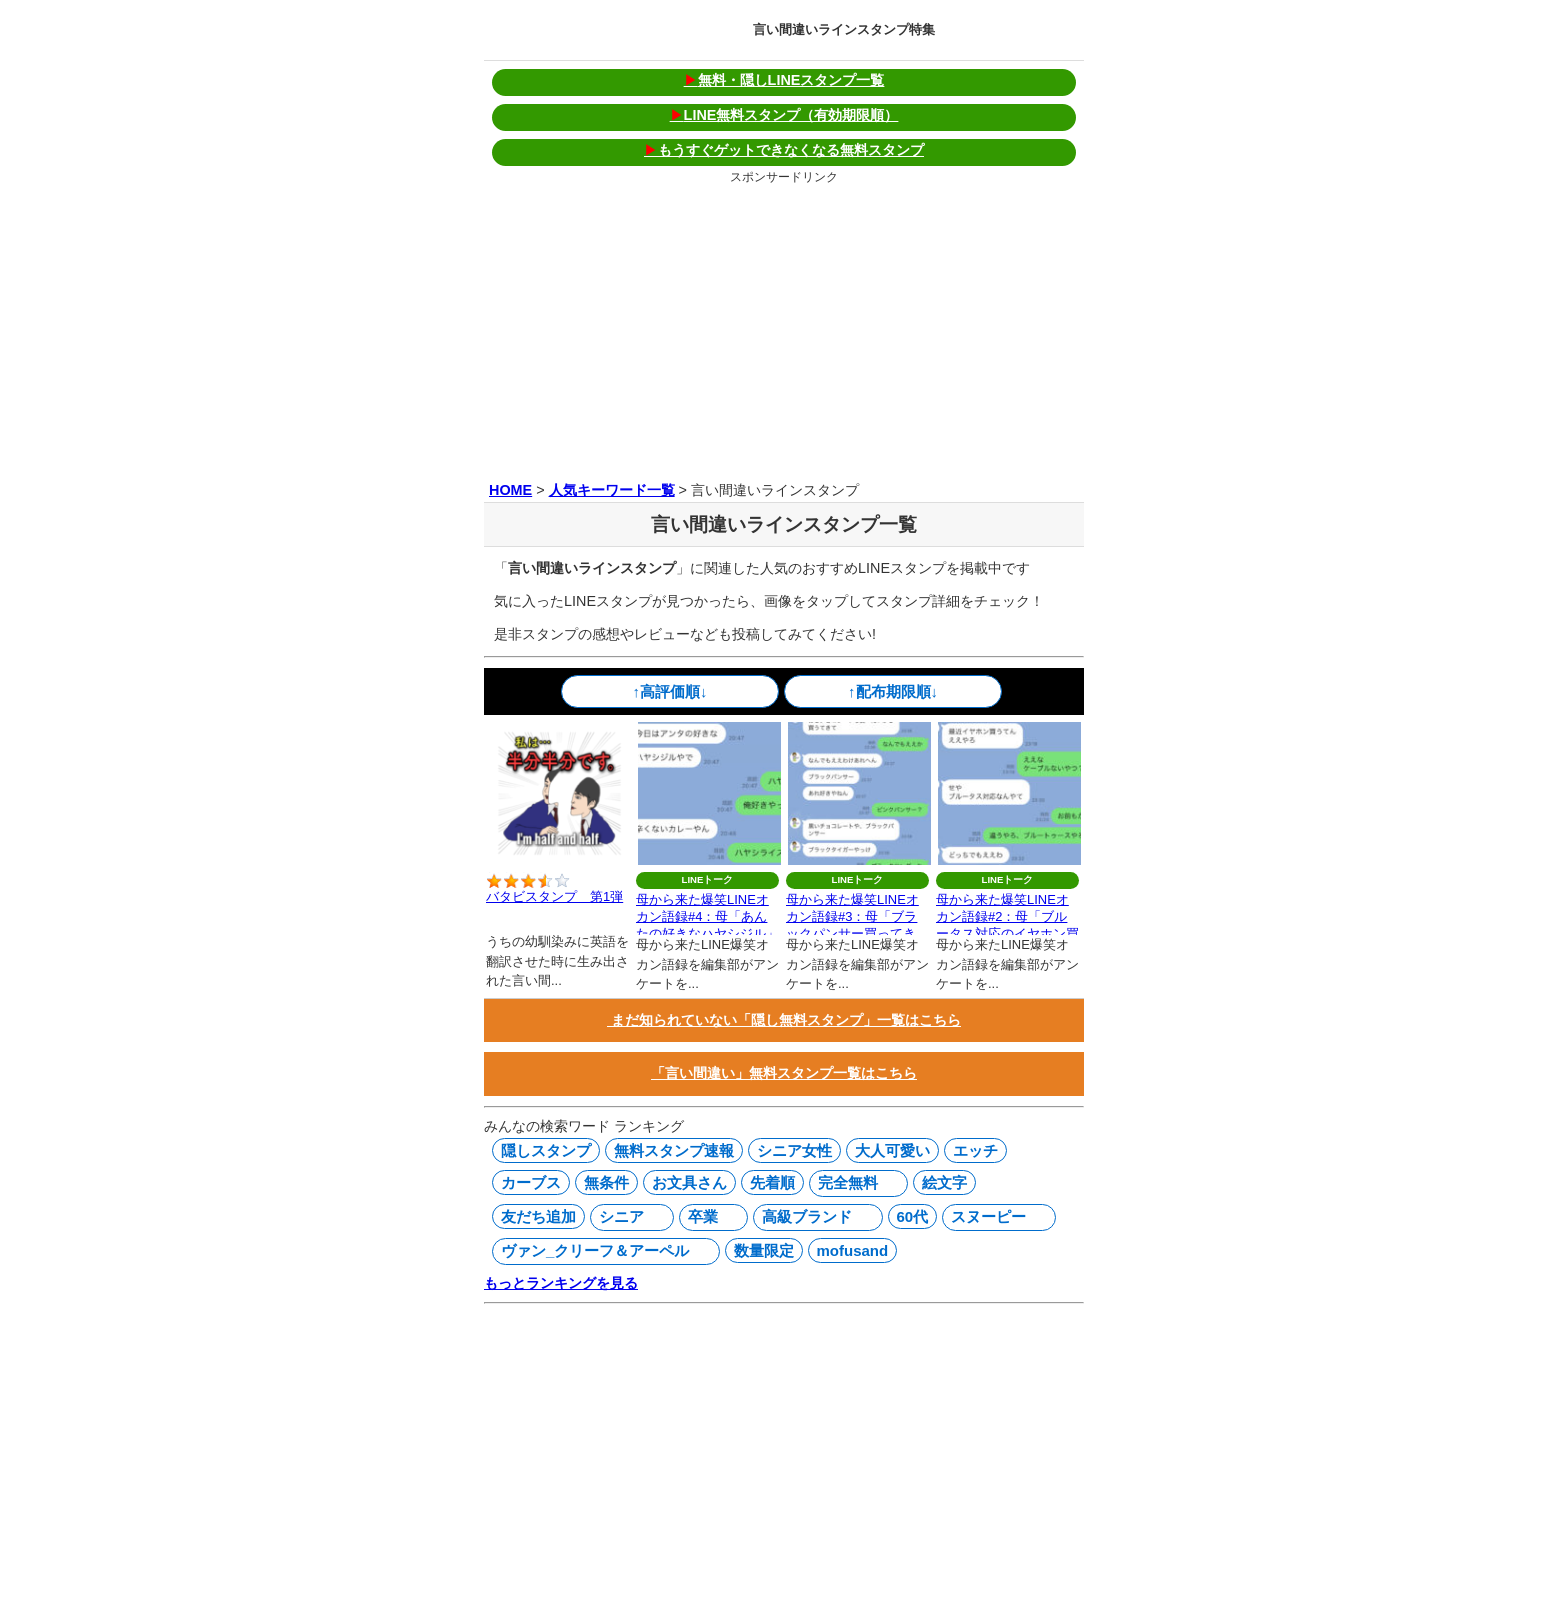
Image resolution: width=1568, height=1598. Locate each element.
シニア (627, 1217)
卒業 (709, 1217)
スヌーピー (994, 1217)
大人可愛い (892, 1150)
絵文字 (944, 1182)
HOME (510, 490)
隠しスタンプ (546, 1150)
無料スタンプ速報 (674, 1150)
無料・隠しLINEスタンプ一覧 (784, 80)
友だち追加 (538, 1216)
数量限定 (764, 1250)
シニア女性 (794, 1150)
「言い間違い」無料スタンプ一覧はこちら (784, 1073)
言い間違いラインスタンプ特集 (844, 29)
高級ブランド (813, 1217)
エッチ (975, 1150)
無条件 (606, 1182)
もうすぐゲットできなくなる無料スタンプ (784, 150)
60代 (913, 1216)
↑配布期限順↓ (893, 691)
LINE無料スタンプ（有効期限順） (784, 115)
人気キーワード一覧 (612, 490)
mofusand (853, 1250)
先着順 (772, 1182)
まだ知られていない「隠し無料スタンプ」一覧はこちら (784, 1020)
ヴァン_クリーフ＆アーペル (601, 1251)
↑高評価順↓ (670, 691)
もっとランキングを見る (561, 1283)
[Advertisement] (784, 329)
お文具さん (689, 1182)
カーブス (531, 1182)
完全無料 (854, 1183)
